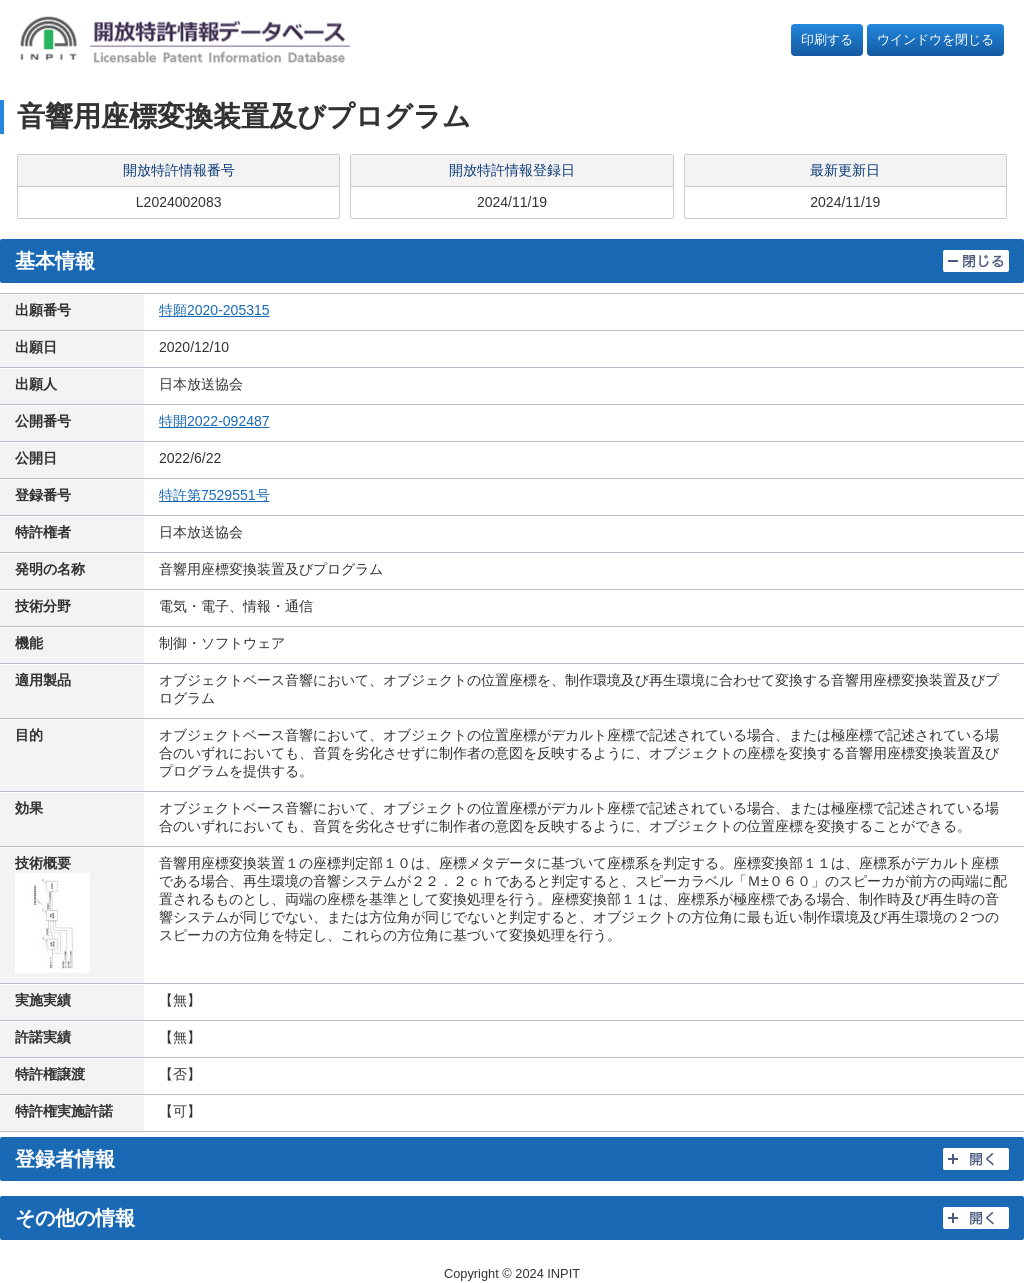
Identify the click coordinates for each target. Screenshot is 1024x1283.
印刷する (827, 39)
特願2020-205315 (214, 310)
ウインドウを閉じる (935, 39)
